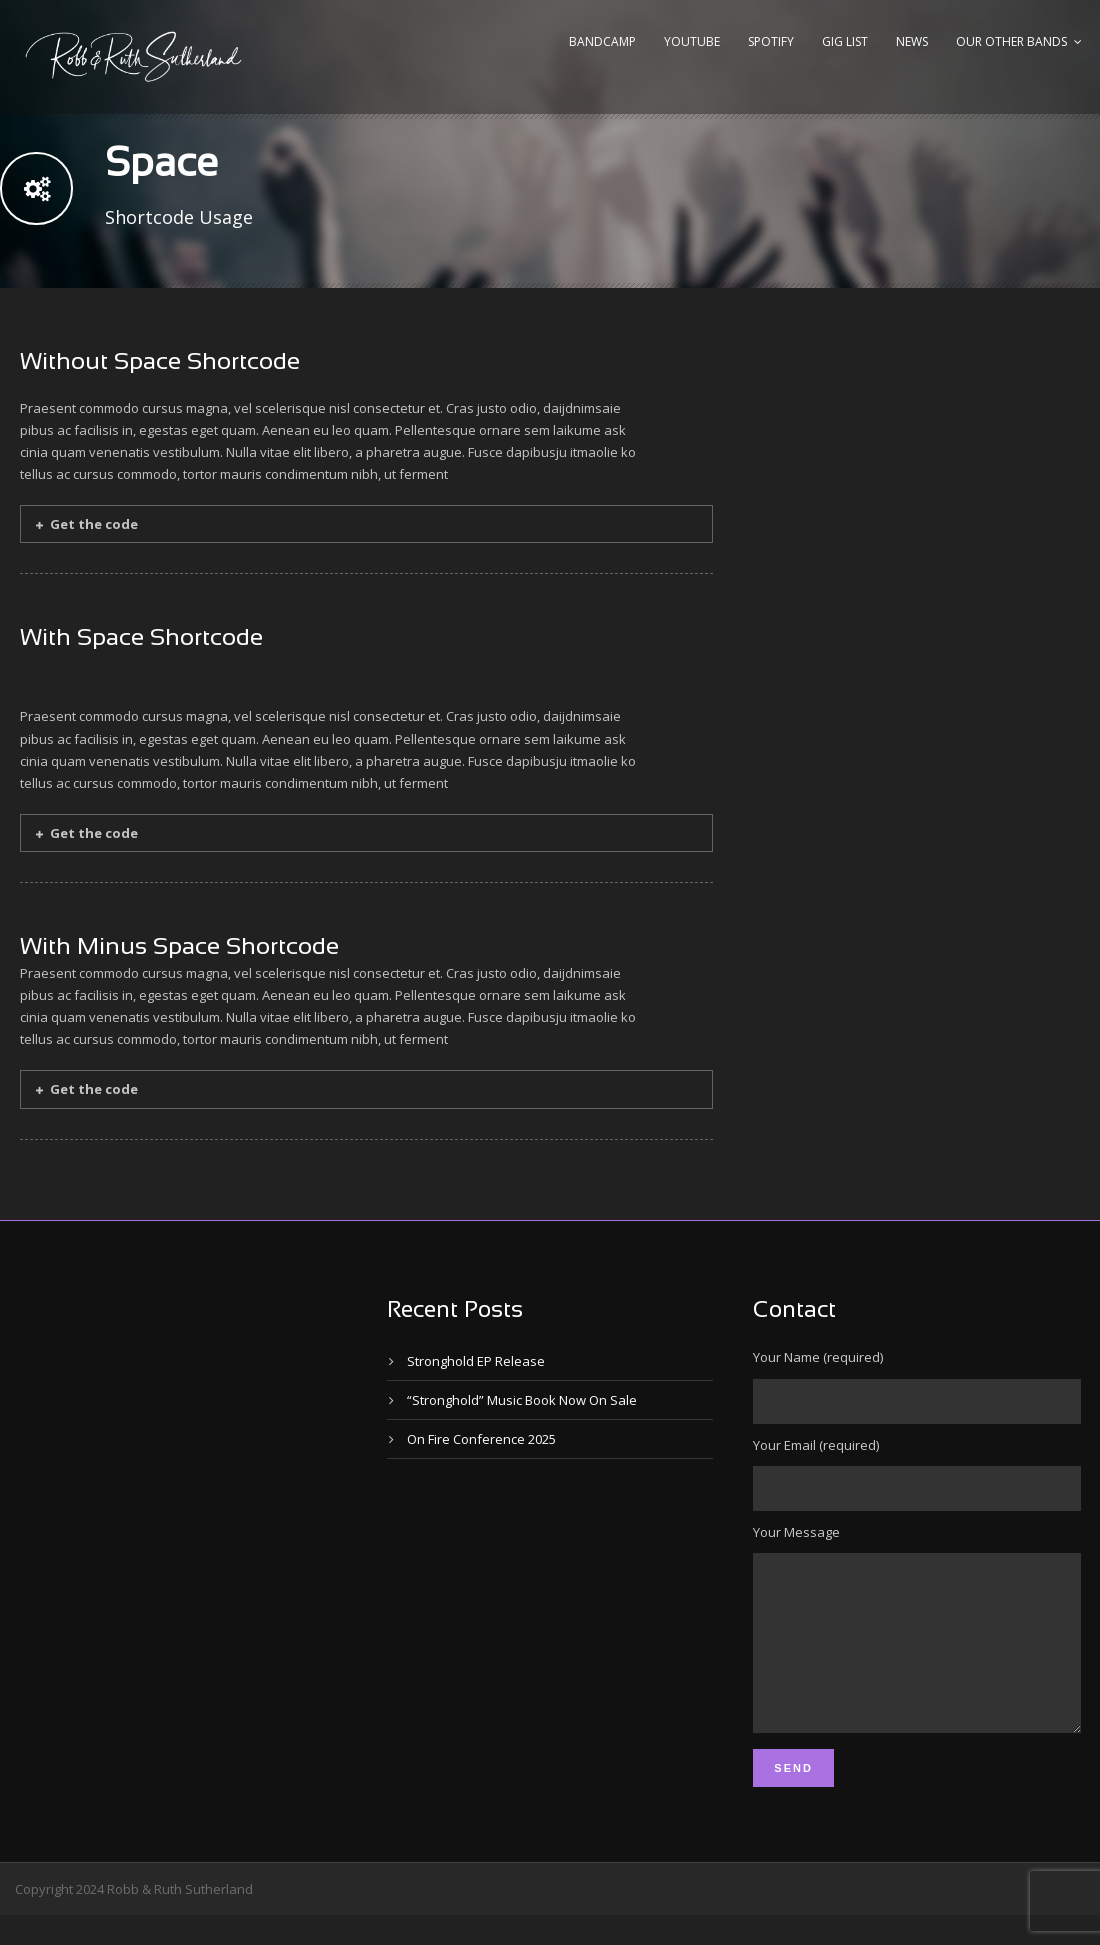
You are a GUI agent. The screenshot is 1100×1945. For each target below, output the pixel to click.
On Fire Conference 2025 (481, 1439)
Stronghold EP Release (476, 1361)
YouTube (692, 41)
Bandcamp (602, 41)
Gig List (845, 41)
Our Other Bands (1011, 41)
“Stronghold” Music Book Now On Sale (522, 1400)
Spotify (771, 41)
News (912, 41)
